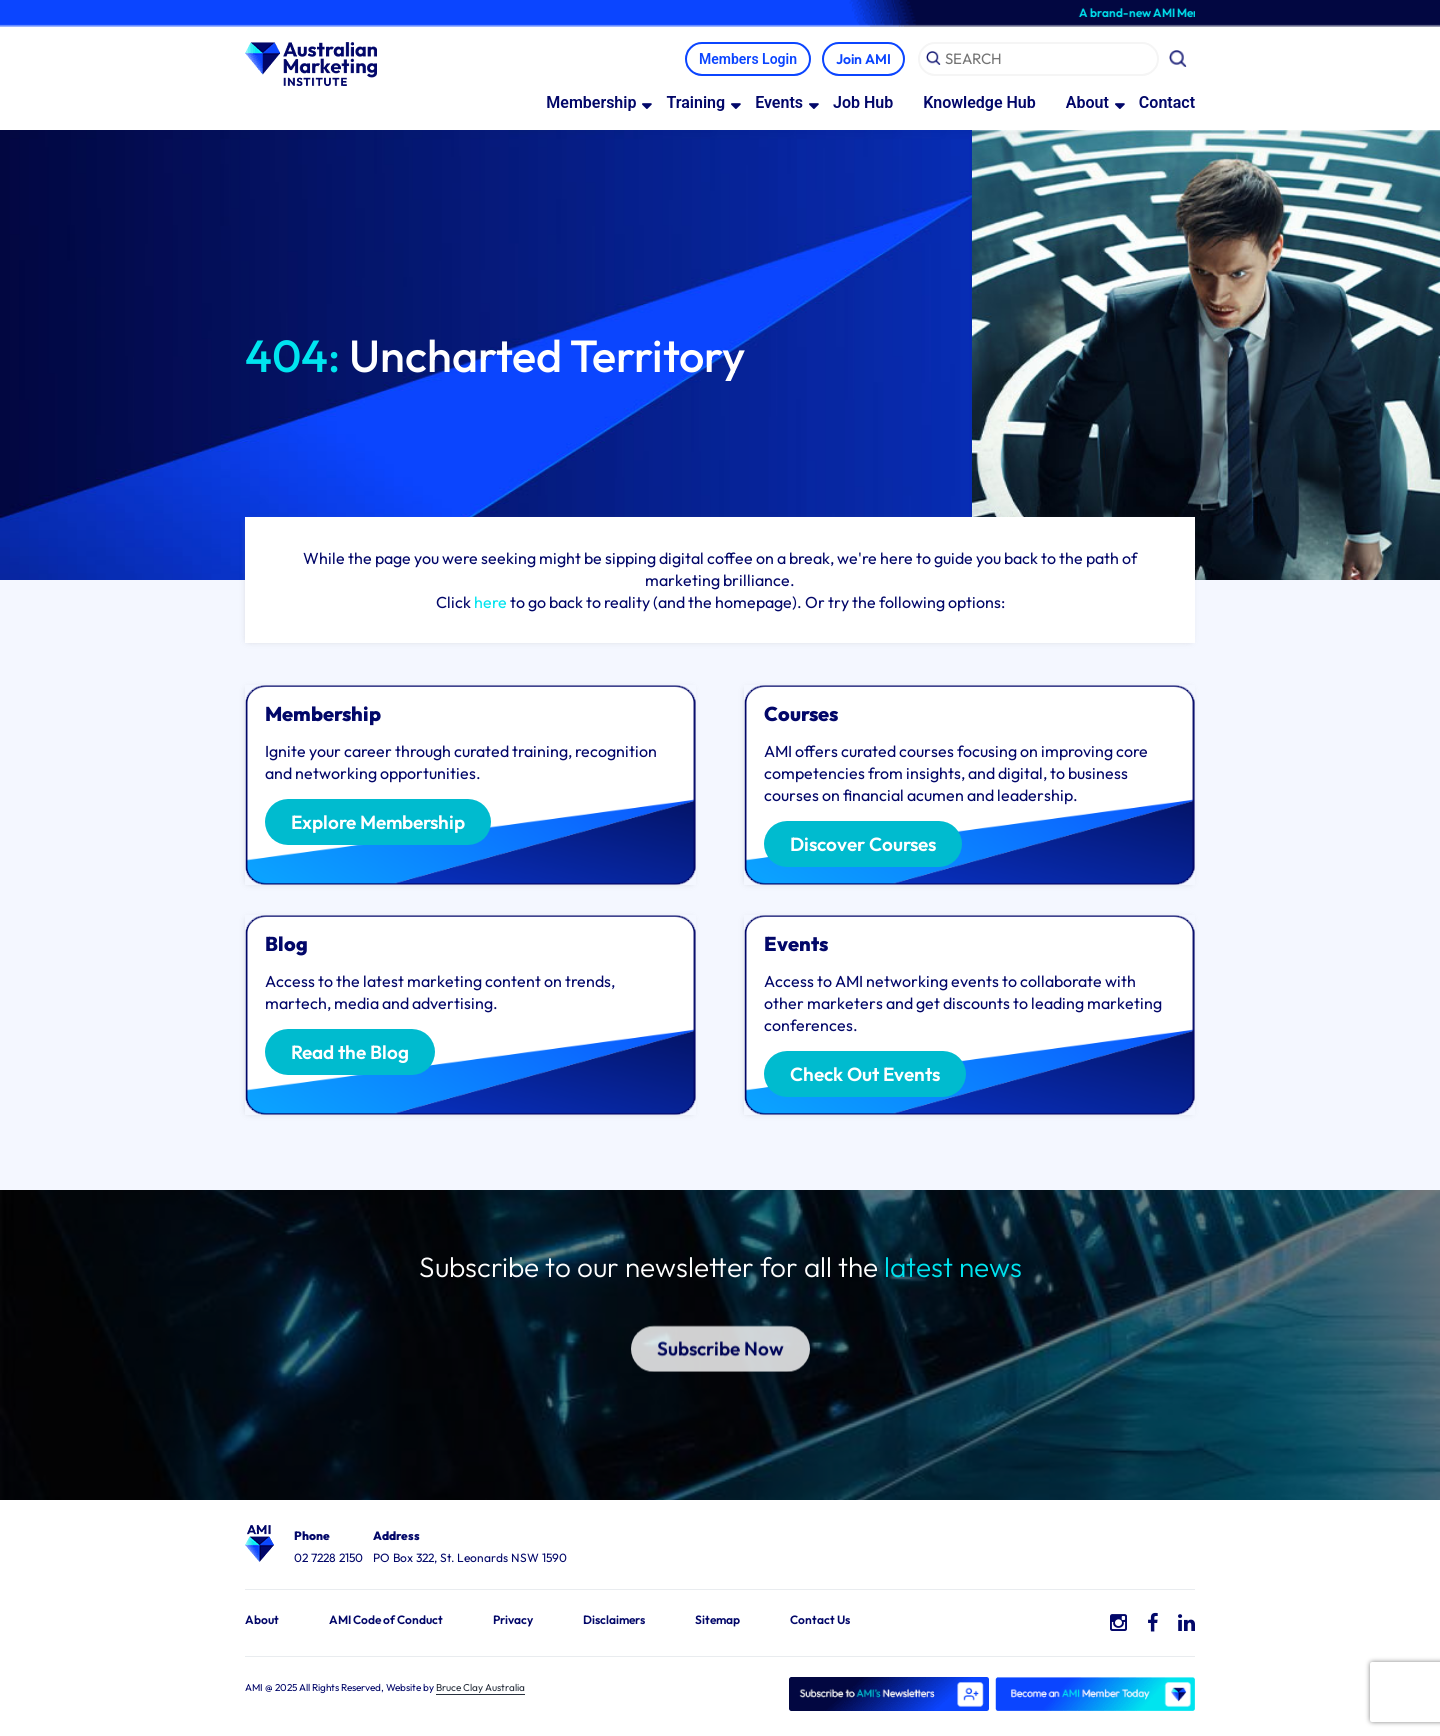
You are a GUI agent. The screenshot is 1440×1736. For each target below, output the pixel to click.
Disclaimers (614, 1619)
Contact (1167, 102)
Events (779, 102)
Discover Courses (863, 845)
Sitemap (717, 1619)
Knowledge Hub (979, 102)
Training (695, 102)
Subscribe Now (720, 1328)
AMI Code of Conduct (386, 1619)
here (490, 602)
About (1087, 102)
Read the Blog (350, 1053)
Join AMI (863, 59)
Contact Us (820, 1619)
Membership (591, 102)
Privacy (513, 1619)
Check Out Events (865, 1075)
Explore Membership (378, 823)
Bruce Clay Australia (480, 1687)
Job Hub (863, 102)
